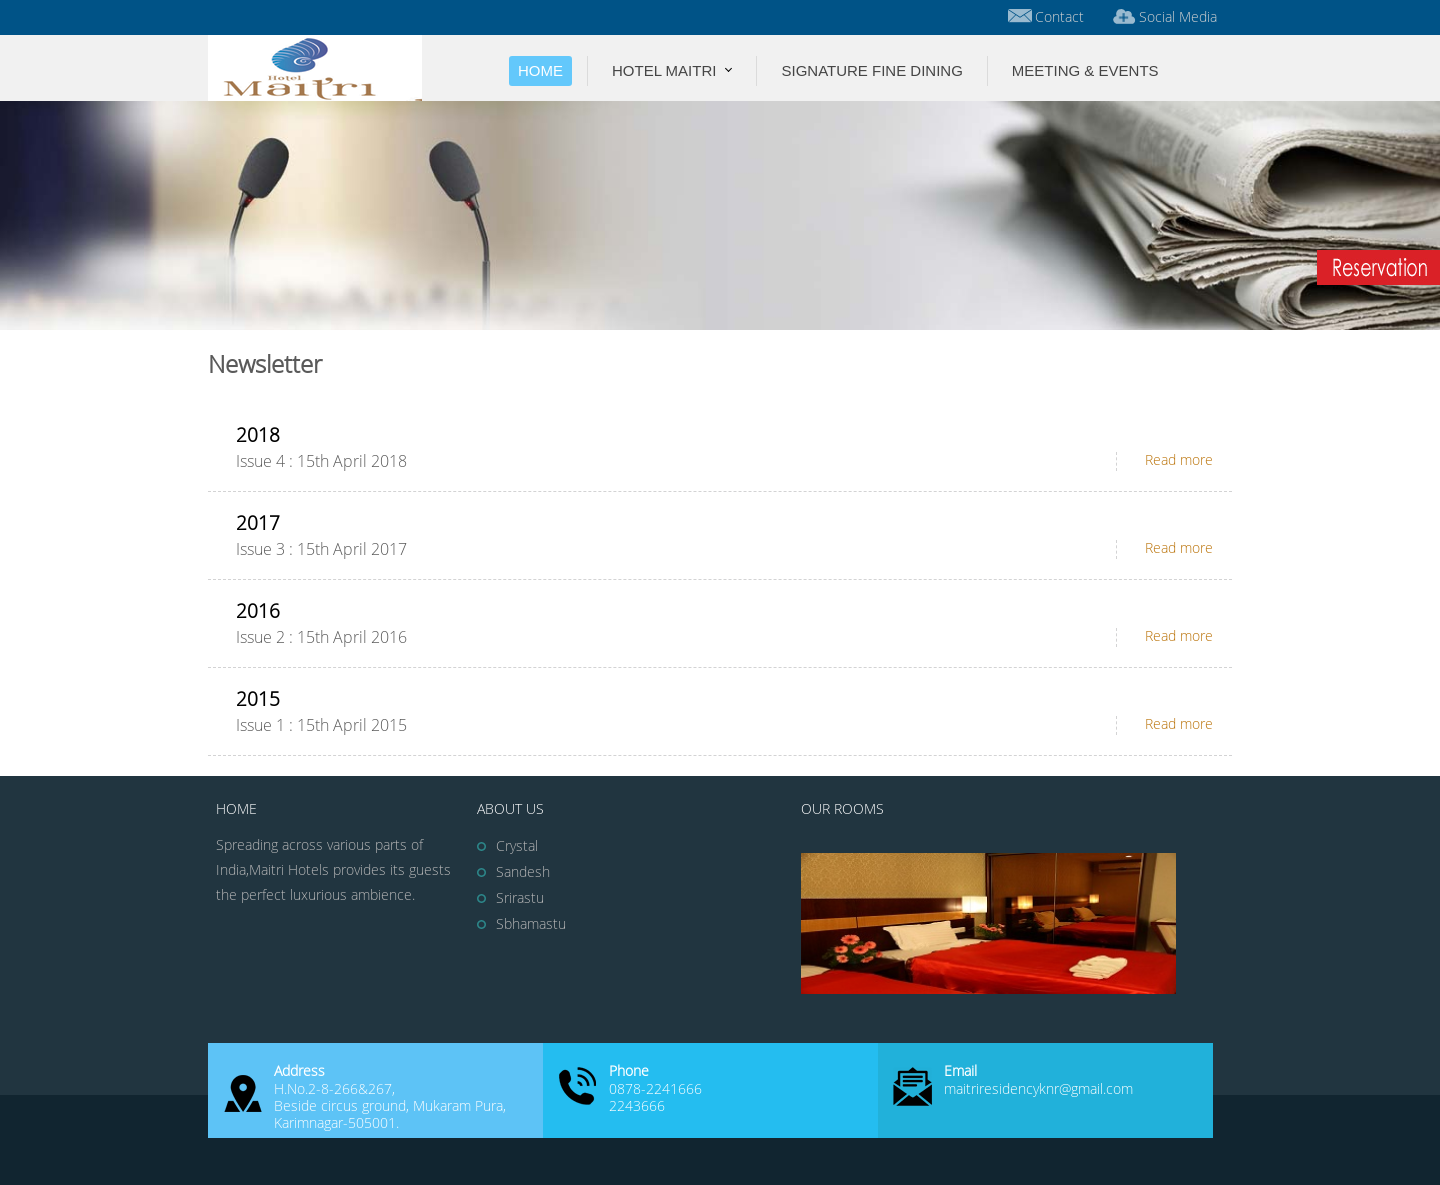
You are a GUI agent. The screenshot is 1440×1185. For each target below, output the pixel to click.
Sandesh (523, 872)
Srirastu (520, 898)
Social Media (1163, 15)
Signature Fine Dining (871, 70)
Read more (1179, 460)
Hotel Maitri (664, 70)
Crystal (517, 846)
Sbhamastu (531, 924)
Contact (1044, 15)
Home (540, 70)
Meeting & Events (1085, 70)
